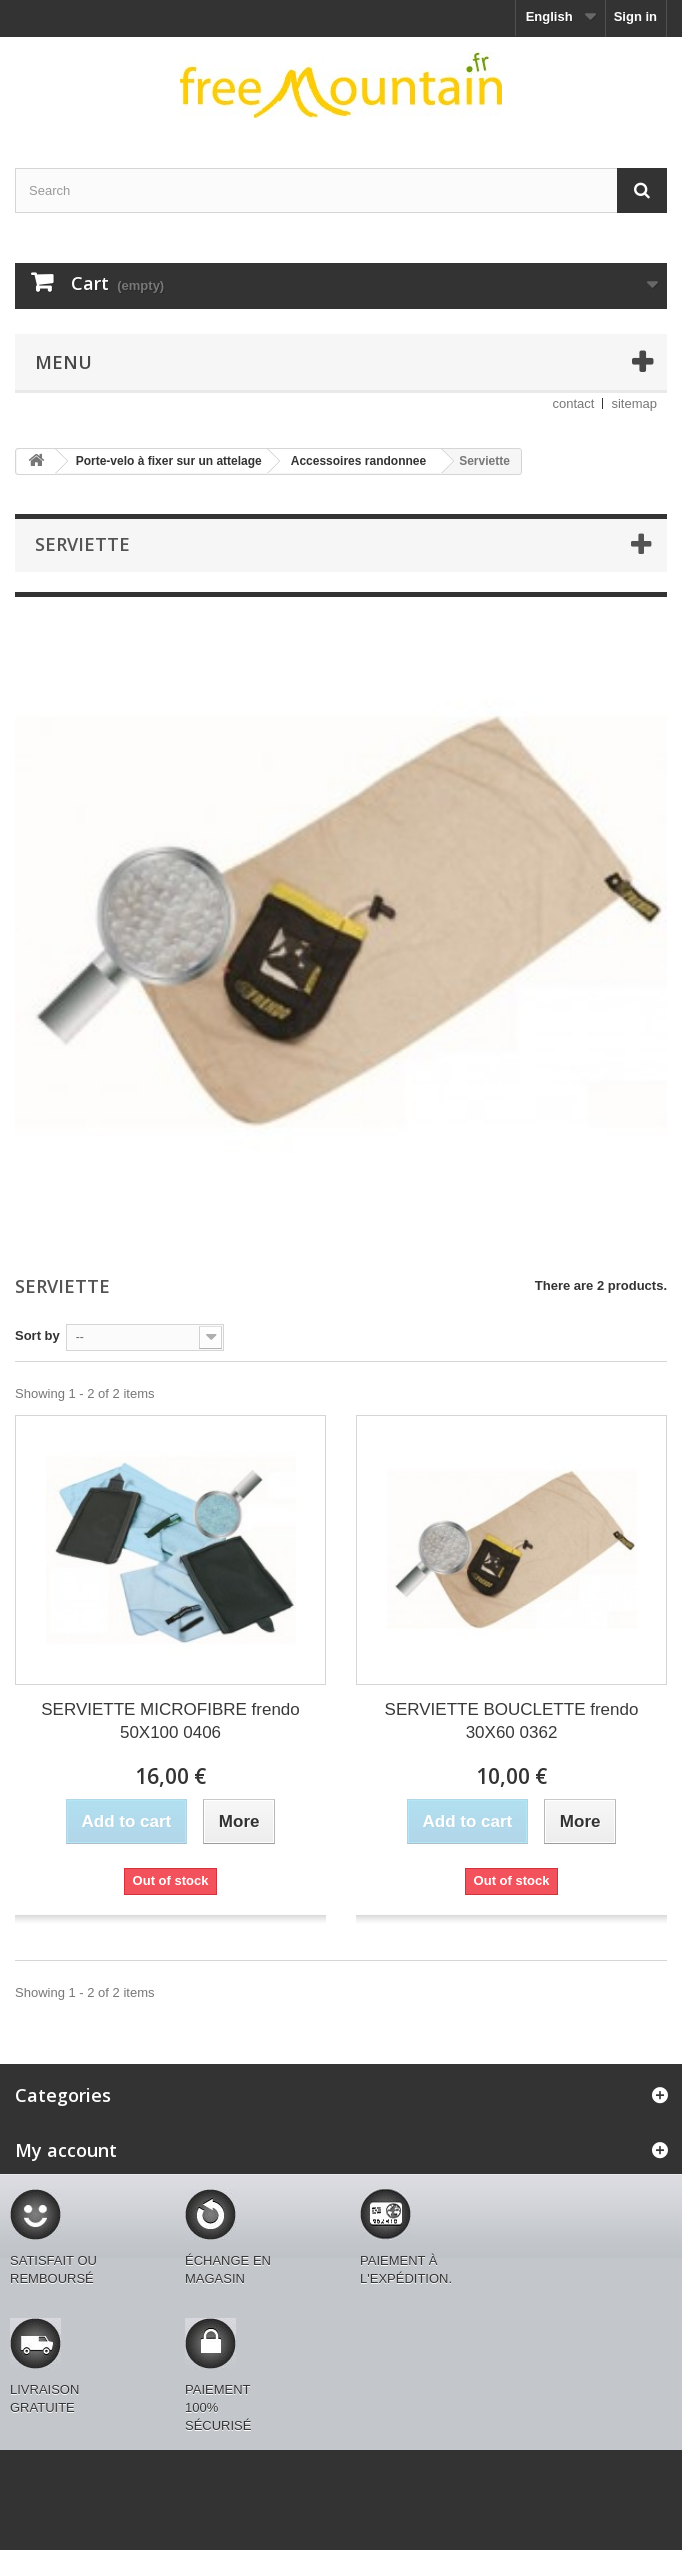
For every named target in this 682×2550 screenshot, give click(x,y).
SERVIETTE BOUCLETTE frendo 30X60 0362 (512, 1721)
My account (66, 2150)
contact (574, 403)
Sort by (37, 1335)
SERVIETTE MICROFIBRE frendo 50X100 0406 (170, 1721)
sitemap (634, 403)
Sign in (635, 16)
